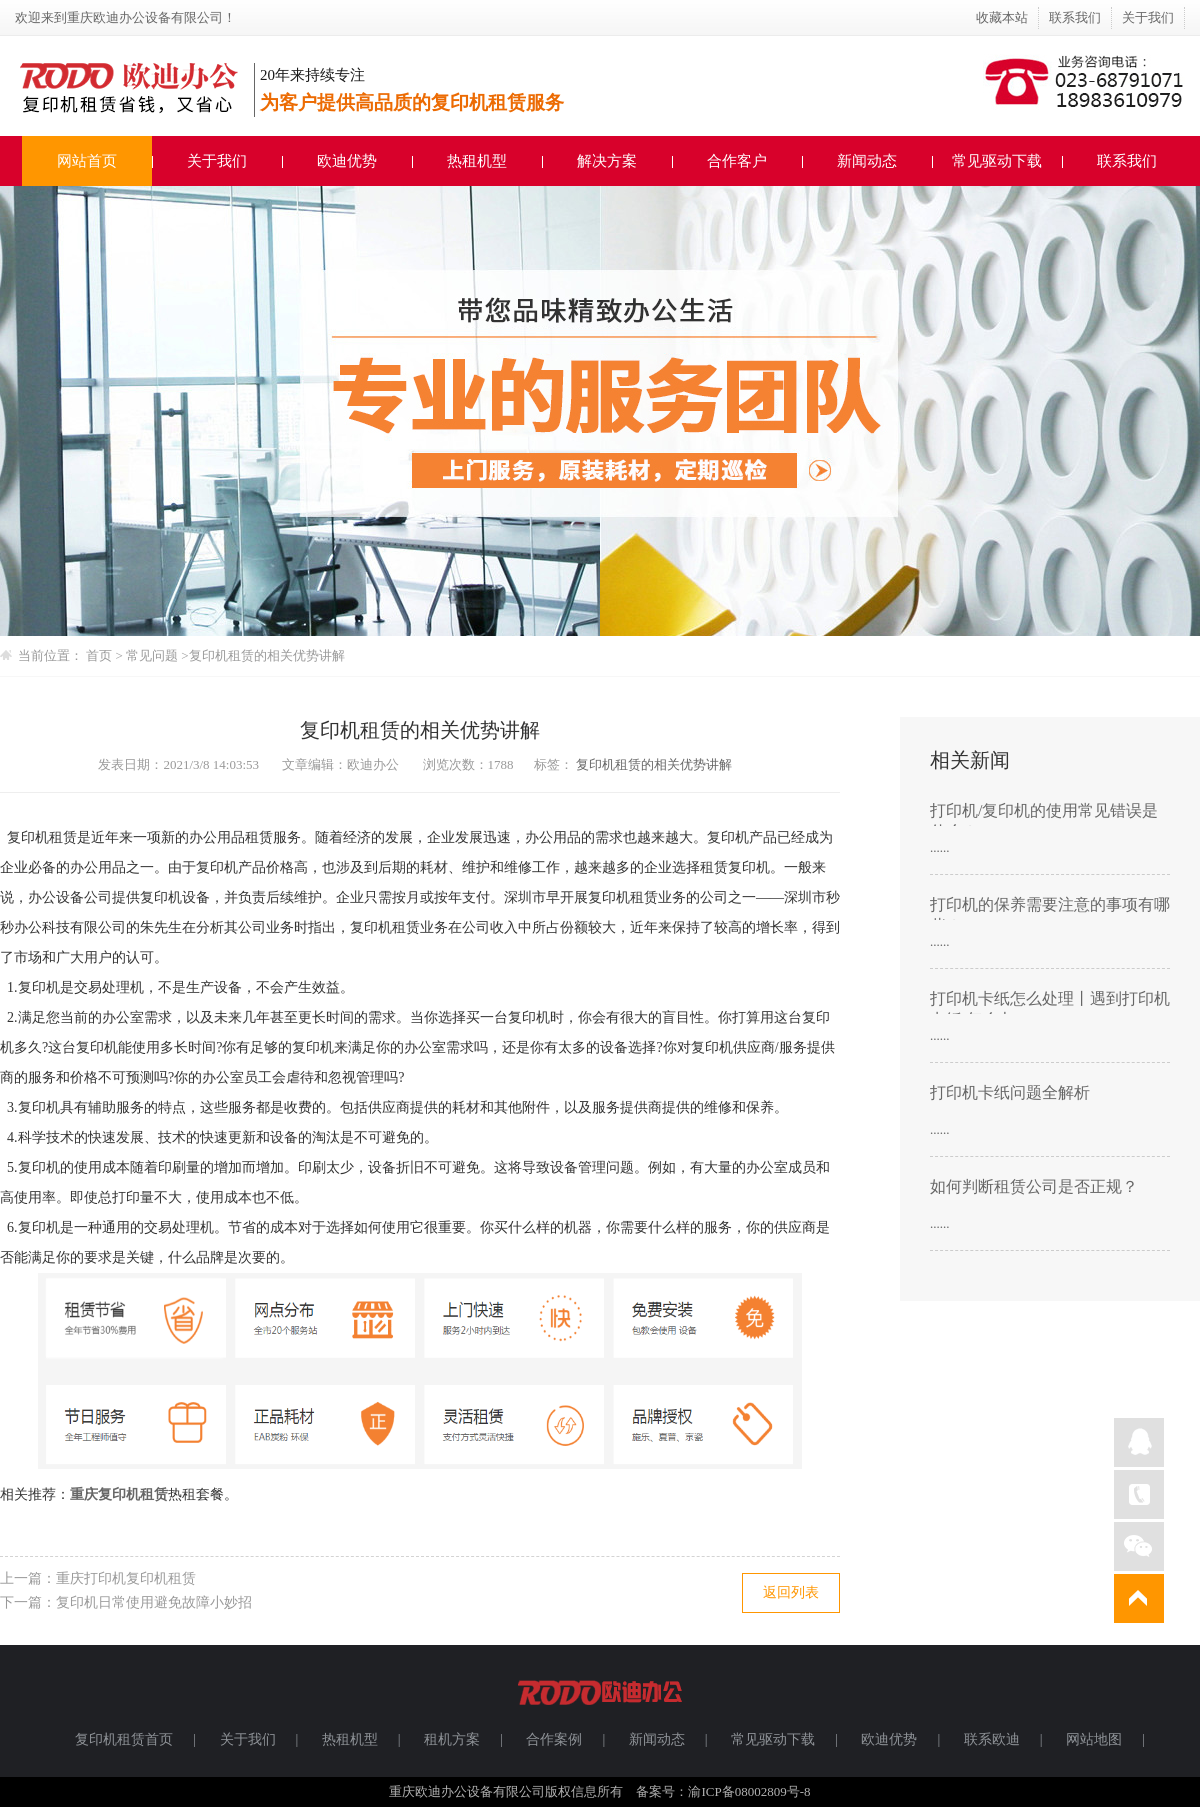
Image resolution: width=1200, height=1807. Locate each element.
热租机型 (477, 161)
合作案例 (554, 1739)
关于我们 (1148, 17)
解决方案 (607, 161)
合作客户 (737, 161)
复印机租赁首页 (124, 1739)
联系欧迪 (992, 1739)
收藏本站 (1002, 17)
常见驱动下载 (997, 161)
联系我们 (1075, 17)
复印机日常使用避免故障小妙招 (154, 1602)
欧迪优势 (347, 161)
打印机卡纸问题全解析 (1010, 1092)
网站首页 (87, 161)
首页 (99, 655)
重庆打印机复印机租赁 (126, 1578)
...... (940, 847)
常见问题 (153, 655)
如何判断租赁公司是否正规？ (1034, 1186)
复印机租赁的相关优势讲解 (267, 655)
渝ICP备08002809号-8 (749, 1791)
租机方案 (452, 1739)
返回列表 (791, 1592)
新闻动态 (867, 161)
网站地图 (1094, 1739)
